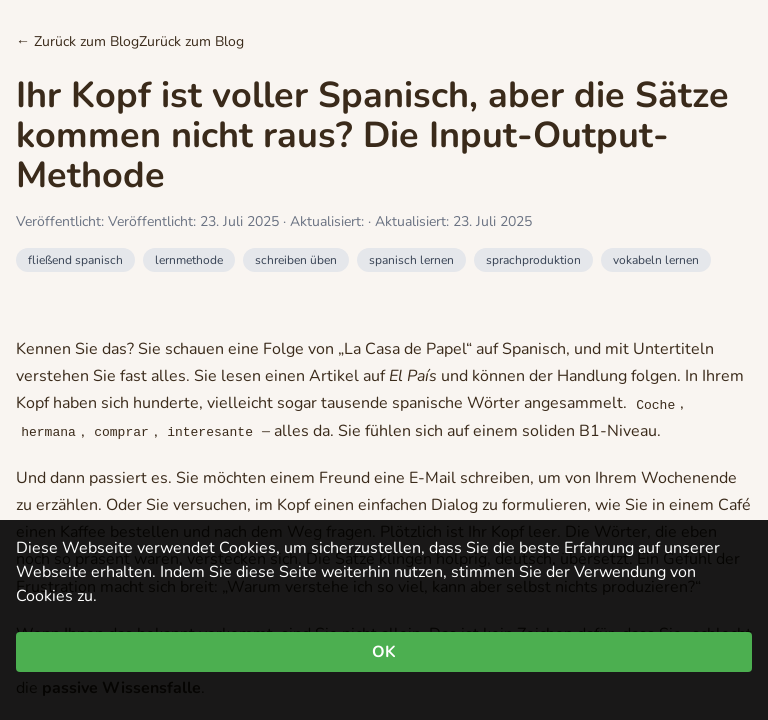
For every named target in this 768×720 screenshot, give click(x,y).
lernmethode (189, 260)
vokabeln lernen (656, 260)
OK (384, 652)
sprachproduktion (533, 260)
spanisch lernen (411, 260)
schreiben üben (296, 260)
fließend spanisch (75, 260)
